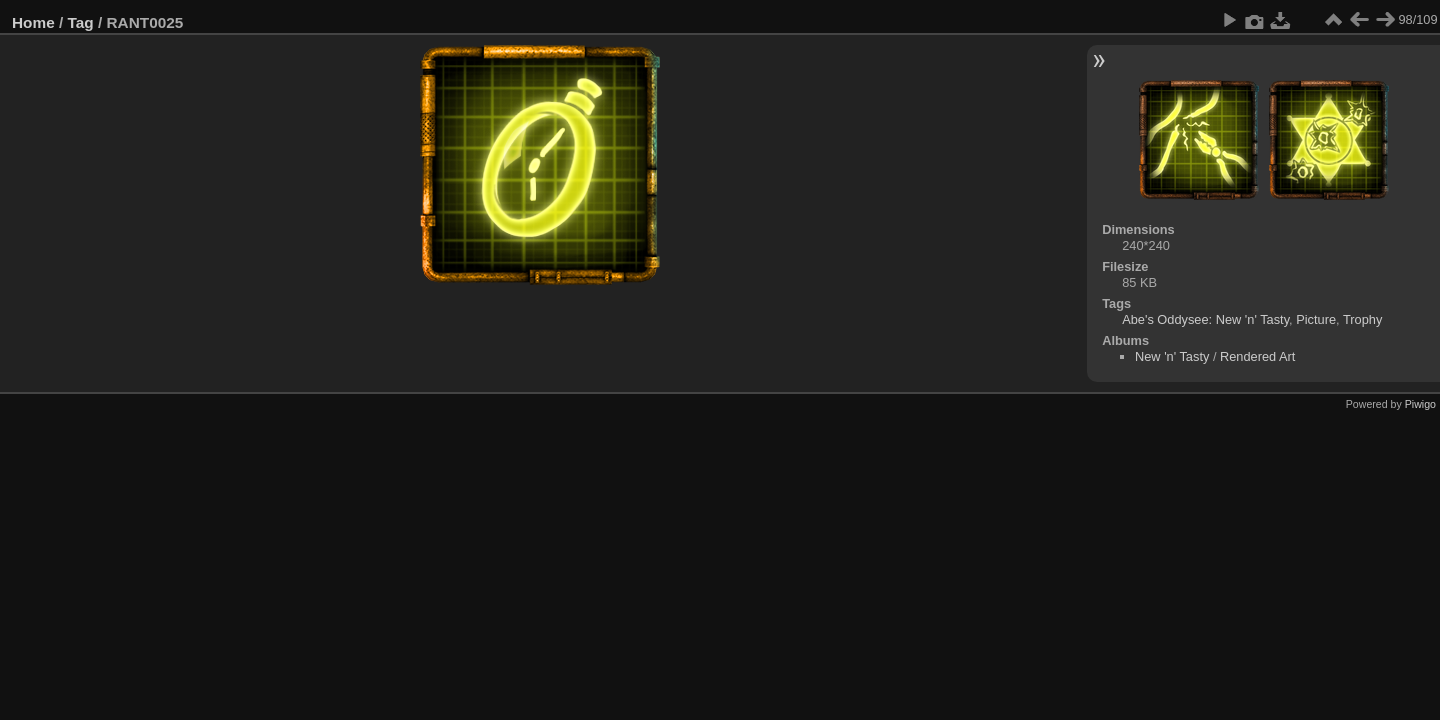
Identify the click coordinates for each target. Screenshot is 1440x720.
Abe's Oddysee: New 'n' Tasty (1205, 319)
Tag (81, 22)
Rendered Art (1257, 356)
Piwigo (1420, 404)
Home (33, 22)
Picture (1316, 319)
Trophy (1362, 319)
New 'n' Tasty (1172, 356)
